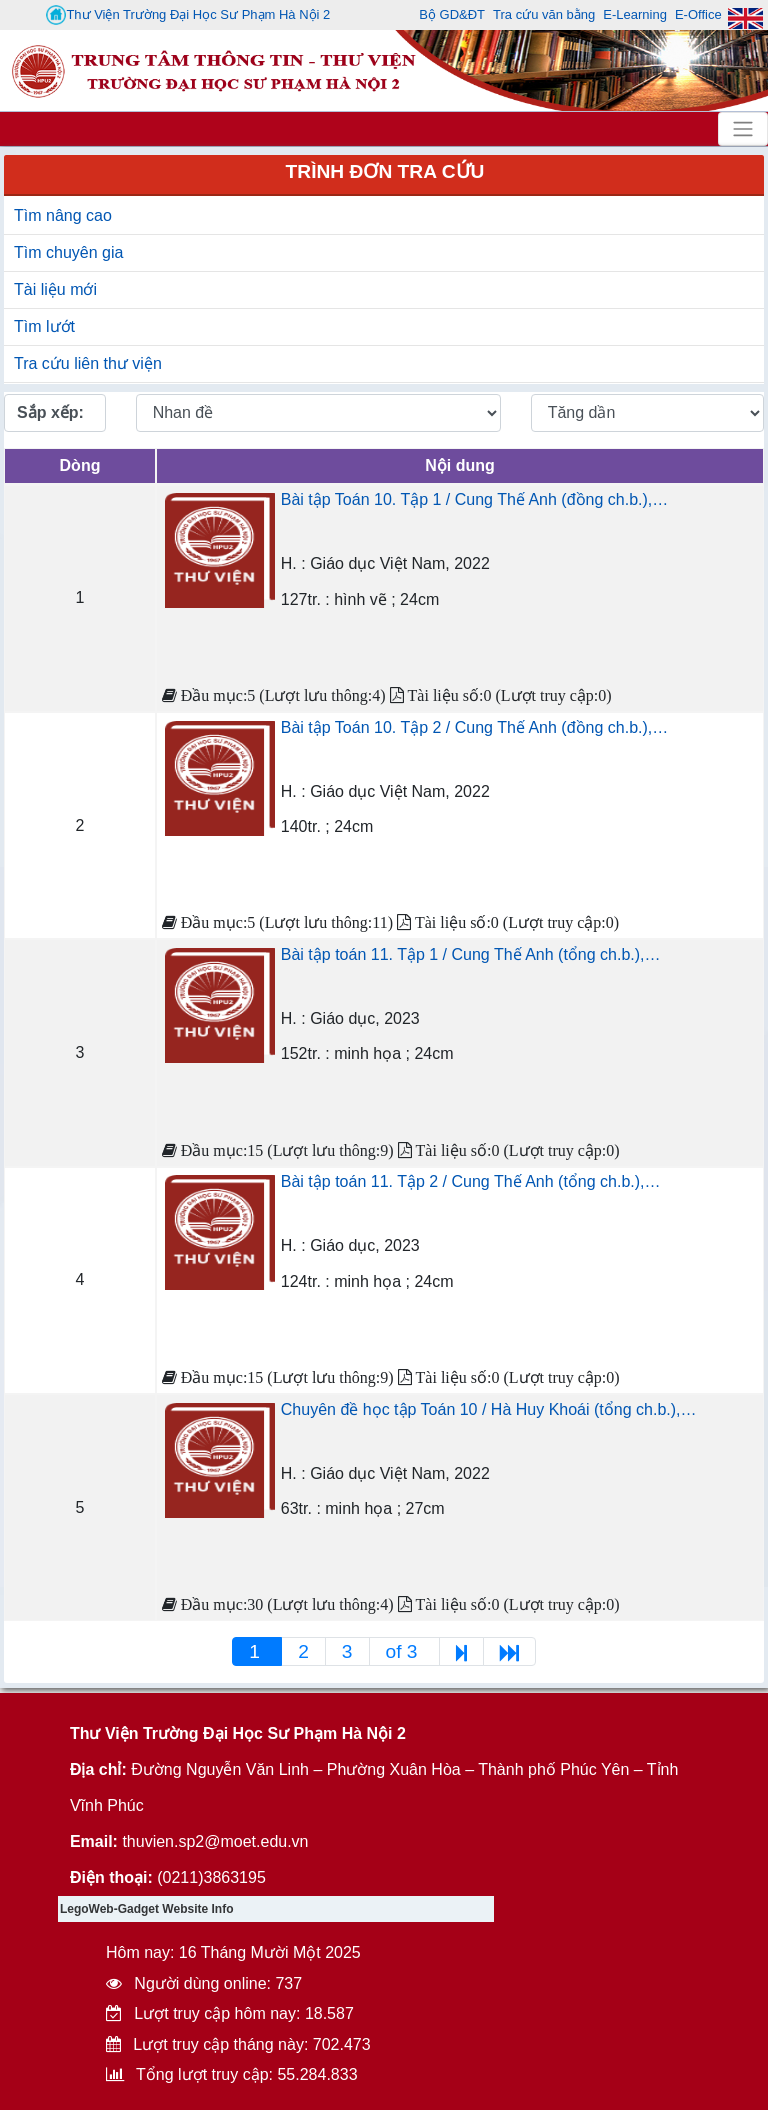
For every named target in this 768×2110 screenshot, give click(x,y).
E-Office (698, 14)
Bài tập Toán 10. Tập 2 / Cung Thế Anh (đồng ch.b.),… (474, 727)
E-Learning (635, 14)
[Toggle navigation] (743, 129)
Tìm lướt (44, 326)
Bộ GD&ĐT (452, 14)
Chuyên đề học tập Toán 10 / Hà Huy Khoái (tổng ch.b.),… (489, 1409)
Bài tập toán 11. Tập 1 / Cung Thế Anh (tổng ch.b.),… (471, 954)
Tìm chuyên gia (68, 252)
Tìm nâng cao (63, 215)
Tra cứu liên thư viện (88, 363)
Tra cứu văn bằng (544, 14)
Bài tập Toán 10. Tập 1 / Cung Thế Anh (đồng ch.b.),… (474, 499)
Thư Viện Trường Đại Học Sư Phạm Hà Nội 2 (188, 15)
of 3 (404, 1651)
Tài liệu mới (55, 289)
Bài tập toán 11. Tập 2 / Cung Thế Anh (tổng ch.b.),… (471, 1181)
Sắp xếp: (50, 412)
